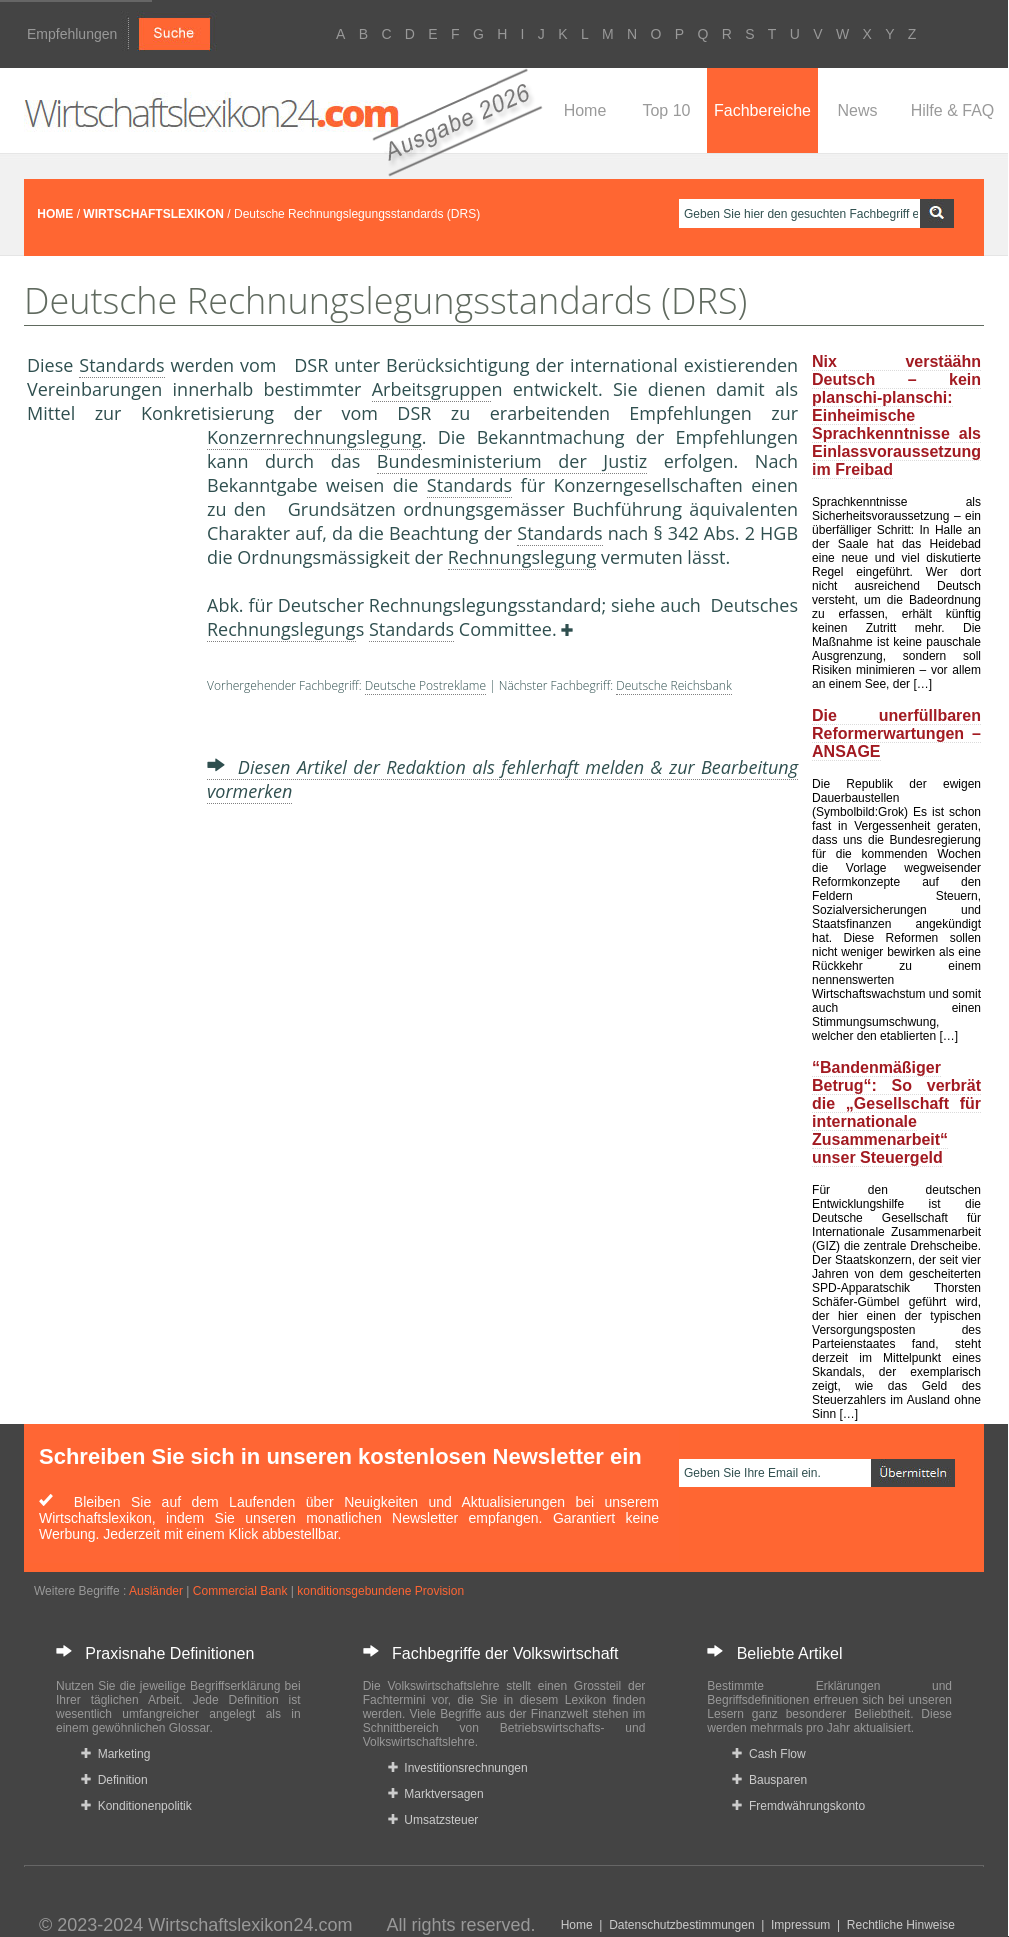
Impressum (800, 1925)
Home (585, 110)
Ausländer (156, 1591)
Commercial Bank (240, 1591)
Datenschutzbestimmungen (681, 1925)
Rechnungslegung (522, 557)
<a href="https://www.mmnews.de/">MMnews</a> (107, 758)
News (857, 110)
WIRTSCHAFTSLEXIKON (153, 214)
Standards (121, 365)
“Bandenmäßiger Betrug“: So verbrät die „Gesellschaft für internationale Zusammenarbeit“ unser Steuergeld (896, 1112)
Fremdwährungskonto (798, 1806)
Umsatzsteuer (433, 1820)
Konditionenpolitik (136, 1806)
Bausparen (769, 1780)
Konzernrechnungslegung (314, 437)
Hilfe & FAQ (953, 110)
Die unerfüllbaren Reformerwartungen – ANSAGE (896, 733)
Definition (114, 1780)
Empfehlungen (72, 34)
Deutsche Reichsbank (673, 685)
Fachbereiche (762, 110)
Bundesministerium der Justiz (512, 461)
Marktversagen (436, 1794)
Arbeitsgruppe (432, 389)
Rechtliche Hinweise (901, 1925)
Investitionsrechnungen (458, 1768)
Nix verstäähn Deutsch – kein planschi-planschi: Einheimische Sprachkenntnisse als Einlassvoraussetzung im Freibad (896, 415)
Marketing (115, 1754)
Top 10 (666, 110)
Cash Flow (768, 1754)
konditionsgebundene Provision (380, 1591)
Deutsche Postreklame (425, 685)
